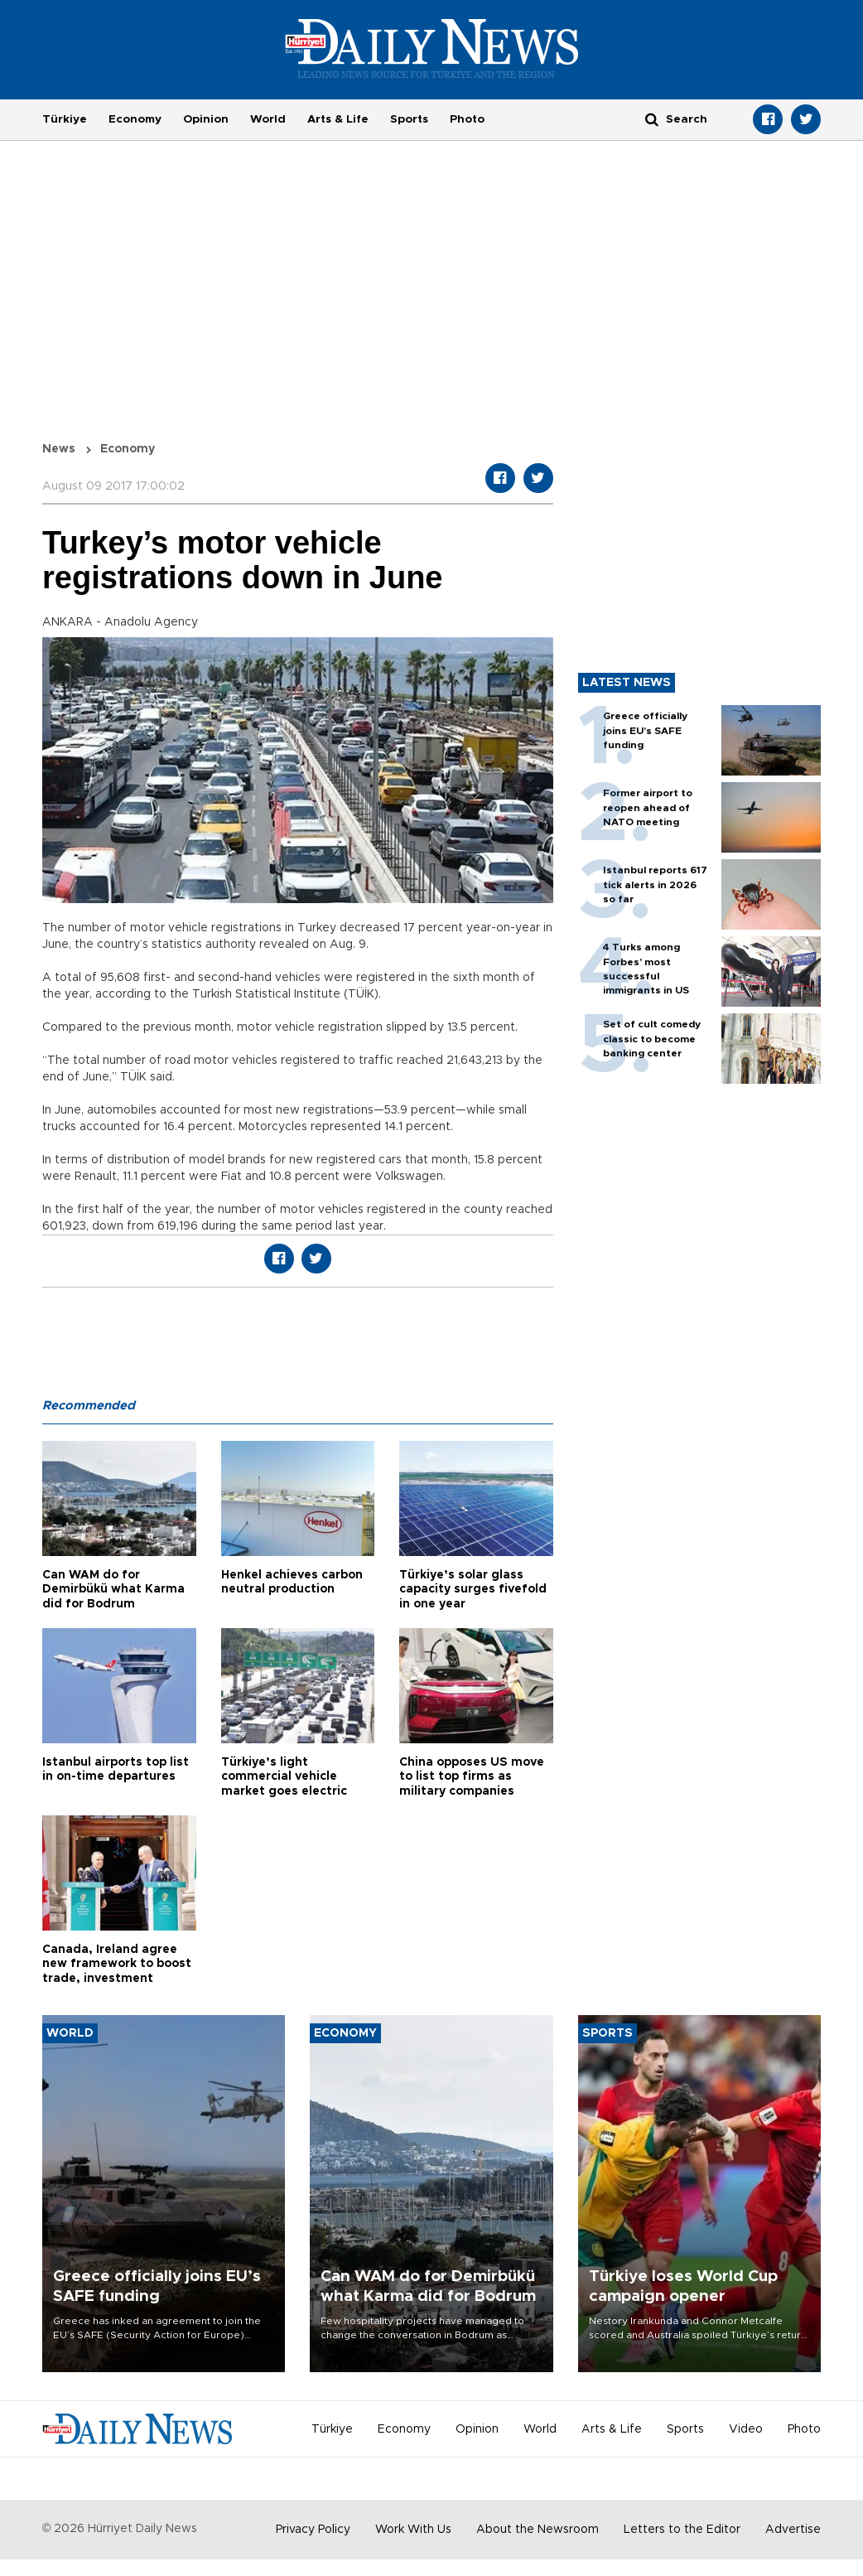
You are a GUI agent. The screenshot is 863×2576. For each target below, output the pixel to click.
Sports (409, 119)
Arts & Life (338, 119)
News (58, 449)
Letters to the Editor (682, 2529)
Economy (135, 119)
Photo (467, 119)
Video (746, 2429)
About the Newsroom (537, 2529)
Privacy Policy (313, 2529)
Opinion (206, 119)
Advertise (793, 2529)
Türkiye (64, 119)
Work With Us (413, 2529)
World (268, 119)
